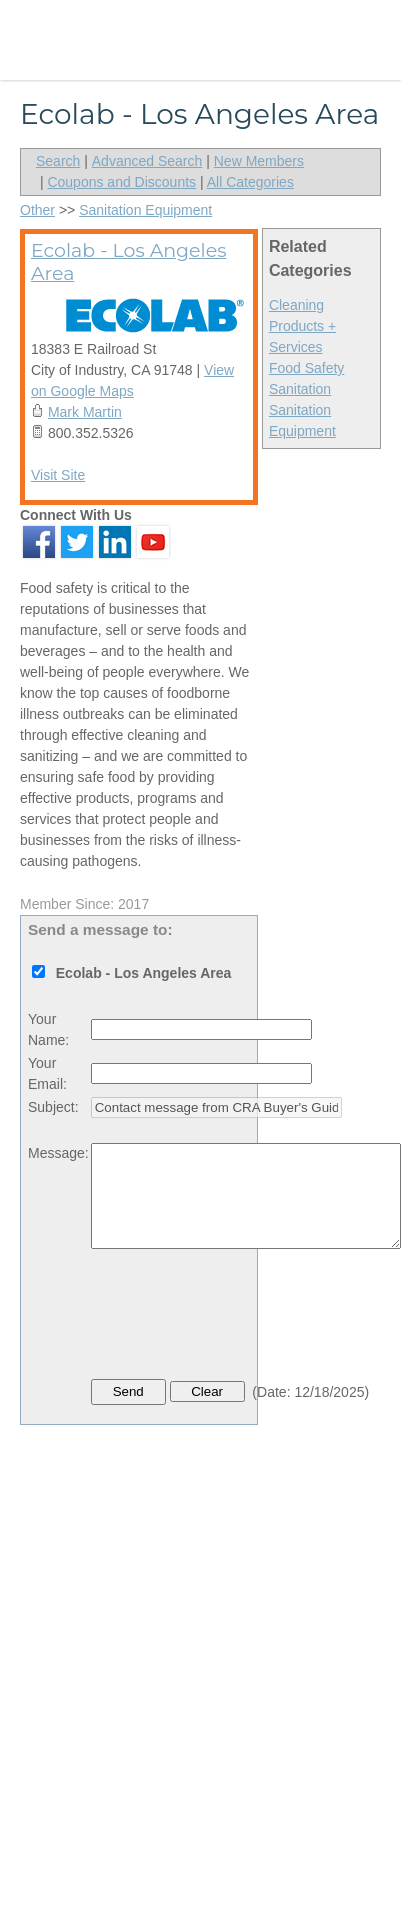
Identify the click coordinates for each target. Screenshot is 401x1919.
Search (58, 161)
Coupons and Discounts (121, 182)
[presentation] (243, 1319)
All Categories (250, 182)
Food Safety (307, 368)
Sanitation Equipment (145, 210)
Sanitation (300, 389)
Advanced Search (147, 161)
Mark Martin (85, 412)
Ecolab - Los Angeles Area (128, 262)
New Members (259, 161)
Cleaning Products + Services (302, 326)
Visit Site (58, 475)
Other (37, 210)
